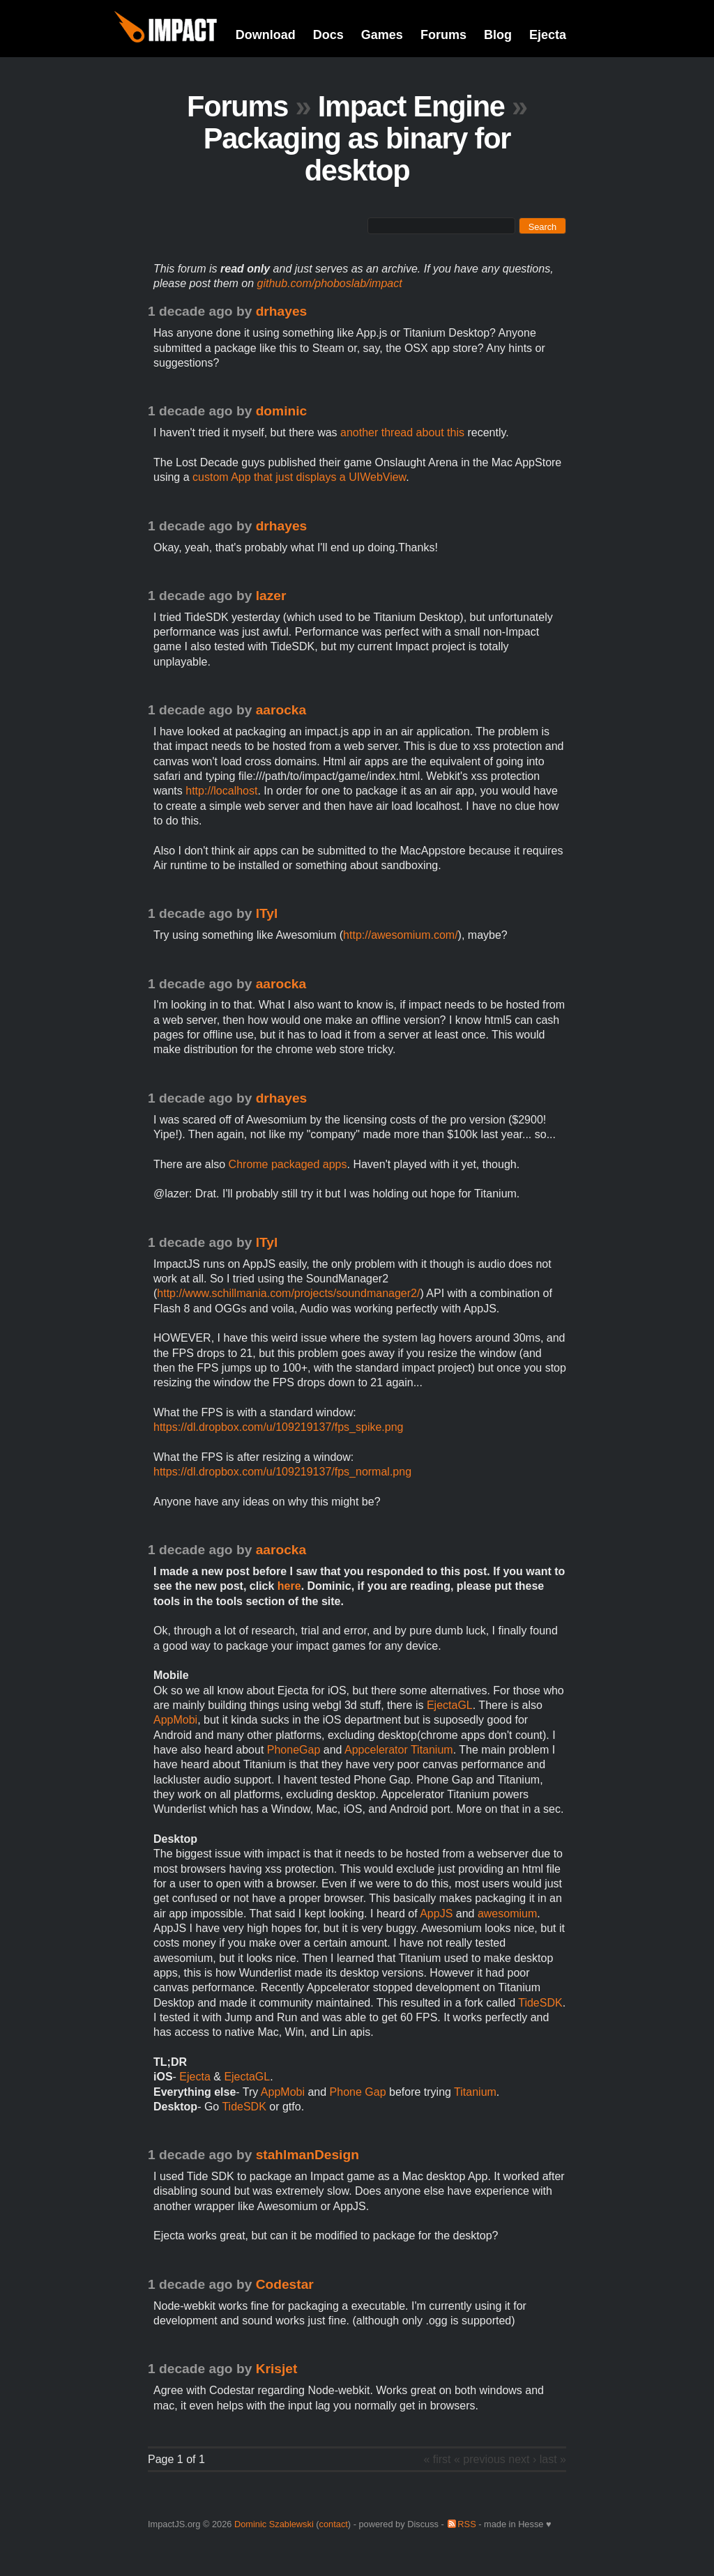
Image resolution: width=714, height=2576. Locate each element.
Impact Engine (411, 106)
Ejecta (547, 35)
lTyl (267, 913)
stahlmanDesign (307, 2154)
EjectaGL (450, 1705)
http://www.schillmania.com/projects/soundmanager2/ (288, 1293)
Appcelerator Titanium (398, 1750)
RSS (466, 2524)
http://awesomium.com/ (400, 935)
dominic (281, 411)
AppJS (436, 1913)
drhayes (281, 311)
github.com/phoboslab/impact (329, 283)
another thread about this (402, 432)
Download (266, 35)
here (289, 1586)
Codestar (285, 2284)
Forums (443, 35)
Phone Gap (358, 2092)
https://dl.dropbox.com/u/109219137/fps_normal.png (282, 1472)
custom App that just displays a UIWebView (299, 477)
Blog (498, 35)
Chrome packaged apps (288, 1164)
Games (382, 35)
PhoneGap (294, 1750)
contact (333, 2524)
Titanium (475, 2092)
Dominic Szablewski (274, 2524)
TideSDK (540, 2003)
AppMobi (175, 1720)
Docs (328, 35)
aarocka (281, 710)
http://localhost (221, 791)
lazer (271, 595)
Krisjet (277, 2368)
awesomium (507, 1913)
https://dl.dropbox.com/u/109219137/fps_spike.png (278, 1427)
